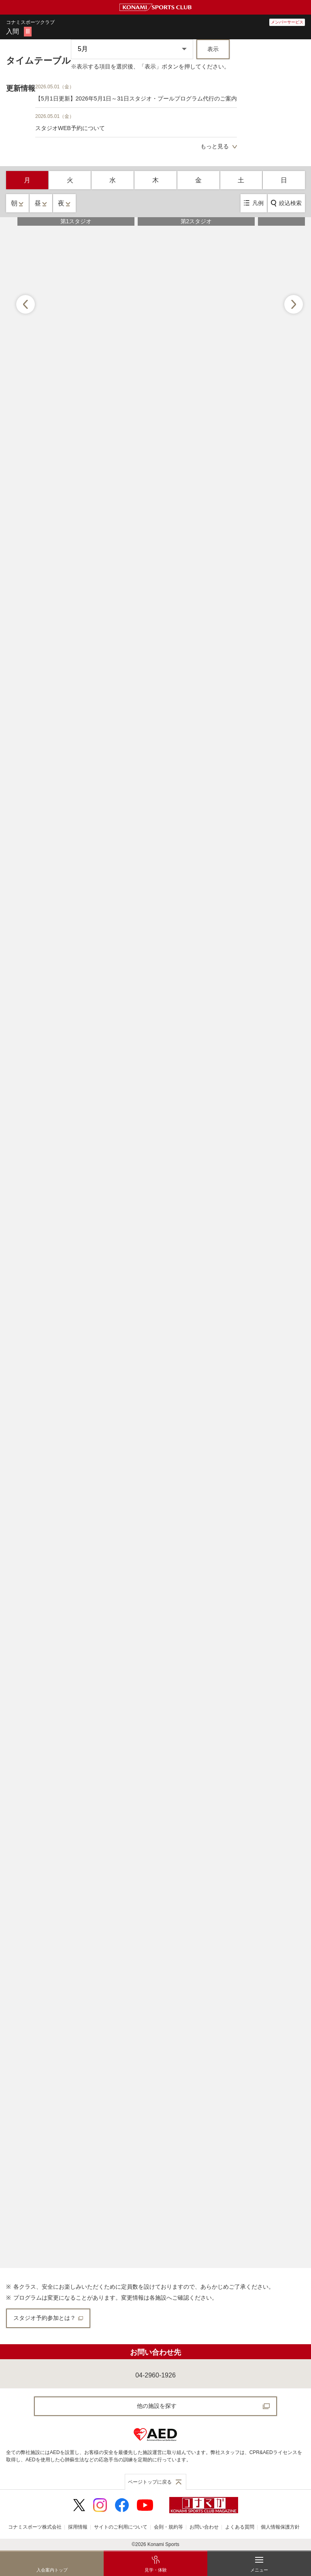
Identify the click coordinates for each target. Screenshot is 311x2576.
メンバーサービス (287, 22)
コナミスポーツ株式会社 (35, 2527)
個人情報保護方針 (280, 2527)
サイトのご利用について (120, 2527)
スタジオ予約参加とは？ (48, 2318)
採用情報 (77, 2527)
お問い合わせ (204, 2527)
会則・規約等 (168, 2527)
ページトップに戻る (150, 2482)
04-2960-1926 (155, 2375)
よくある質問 (239, 2527)
